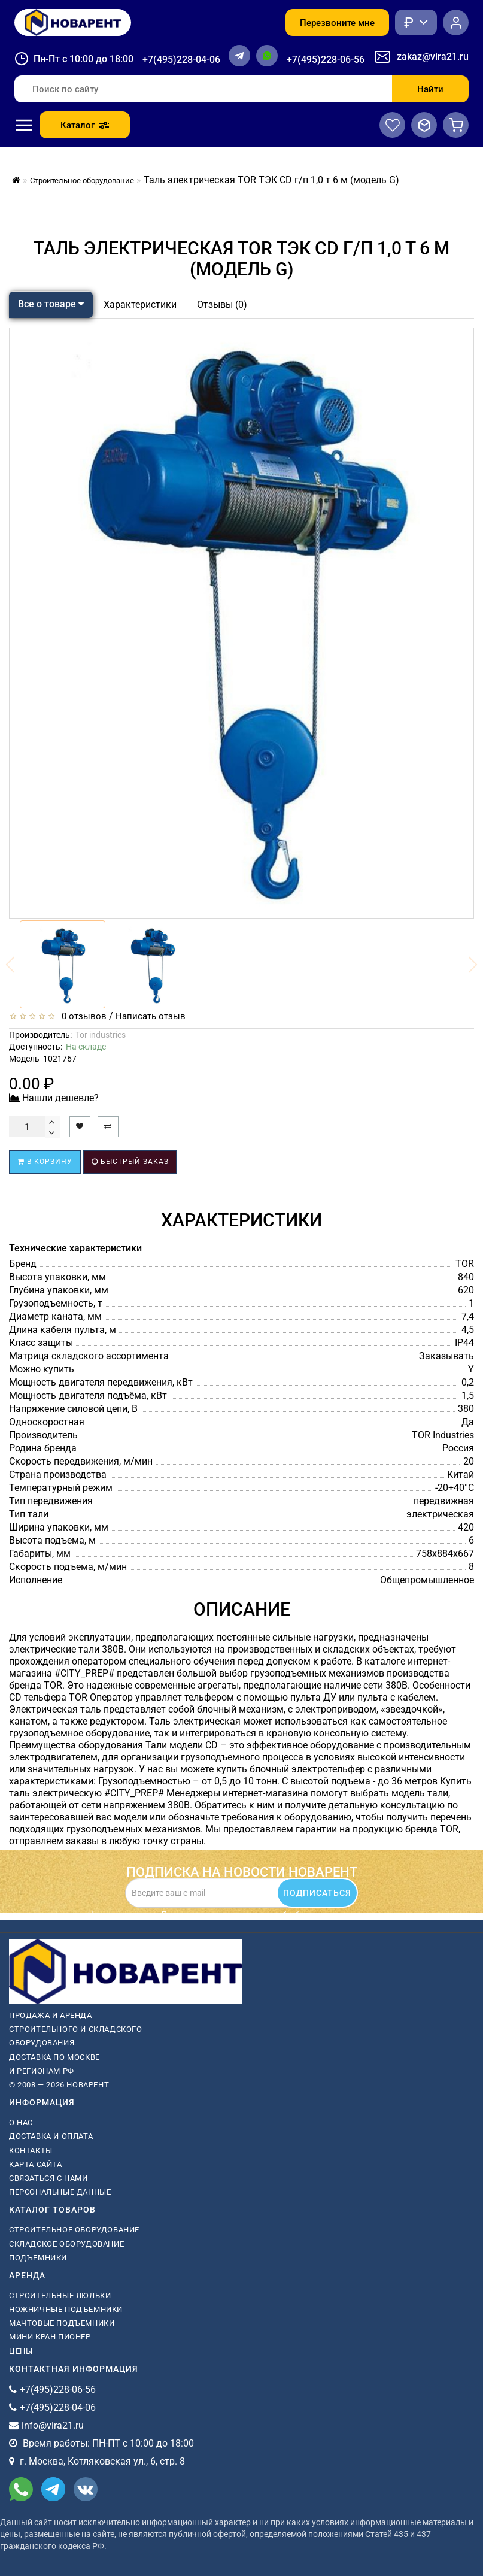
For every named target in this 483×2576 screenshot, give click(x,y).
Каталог (84, 125)
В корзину (44, 1161)
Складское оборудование (66, 2243)
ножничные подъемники (66, 2309)
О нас (21, 2122)
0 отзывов (82, 1016)
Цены (20, 2351)
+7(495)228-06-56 (325, 59)
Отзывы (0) (222, 304)
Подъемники (38, 2257)
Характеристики (140, 304)
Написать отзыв (151, 1016)
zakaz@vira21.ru (433, 56)
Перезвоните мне (337, 22)
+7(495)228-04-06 (181, 59)
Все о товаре (51, 304)
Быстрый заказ (130, 1161)
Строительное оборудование (74, 2229)
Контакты (31, 2150)
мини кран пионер (50, 2336)
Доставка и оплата (51, 2136)
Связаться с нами (48, 2178)
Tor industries (100, 1035)
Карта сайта (35, 2164)
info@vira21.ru (53, 2425)
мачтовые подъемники (61, 2323)
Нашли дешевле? (60, 1098)
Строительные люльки (60, 2295)
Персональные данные (60, 2191)
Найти (430, 89)
